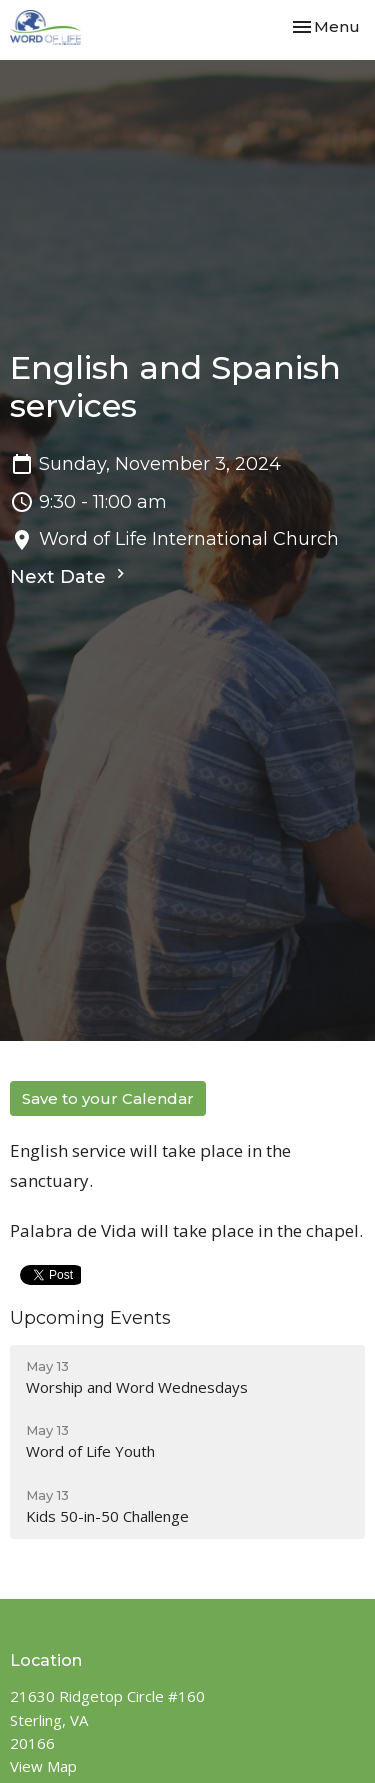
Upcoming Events (90, 1318)
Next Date (70, 576)
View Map (43, 1766)
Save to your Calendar (108, 1098)
